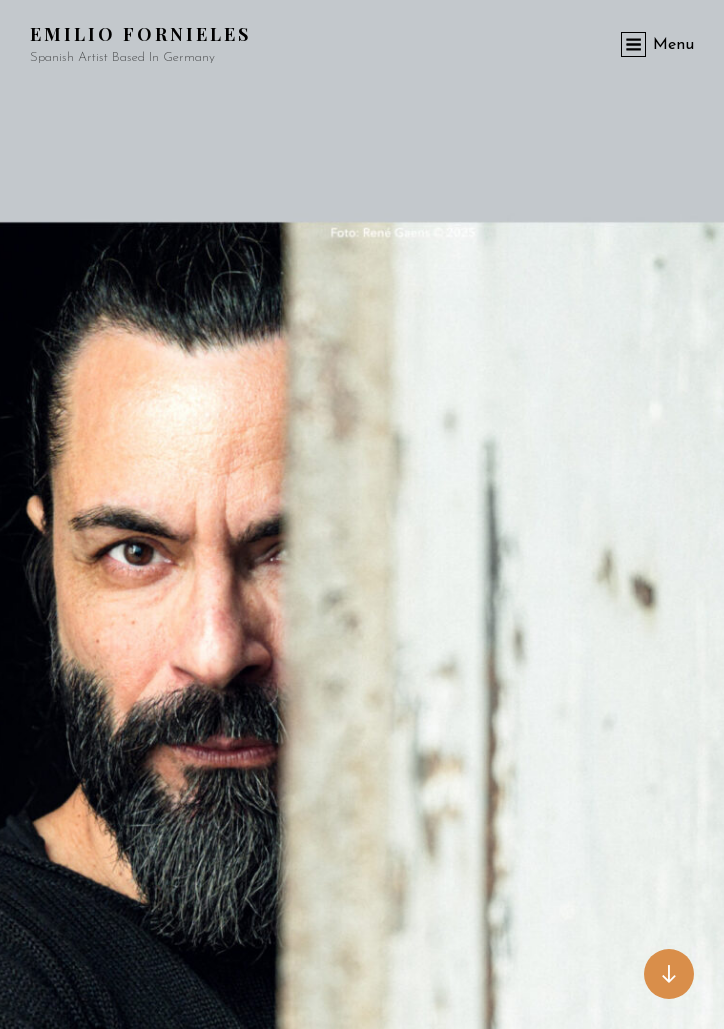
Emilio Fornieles (140, 34)
